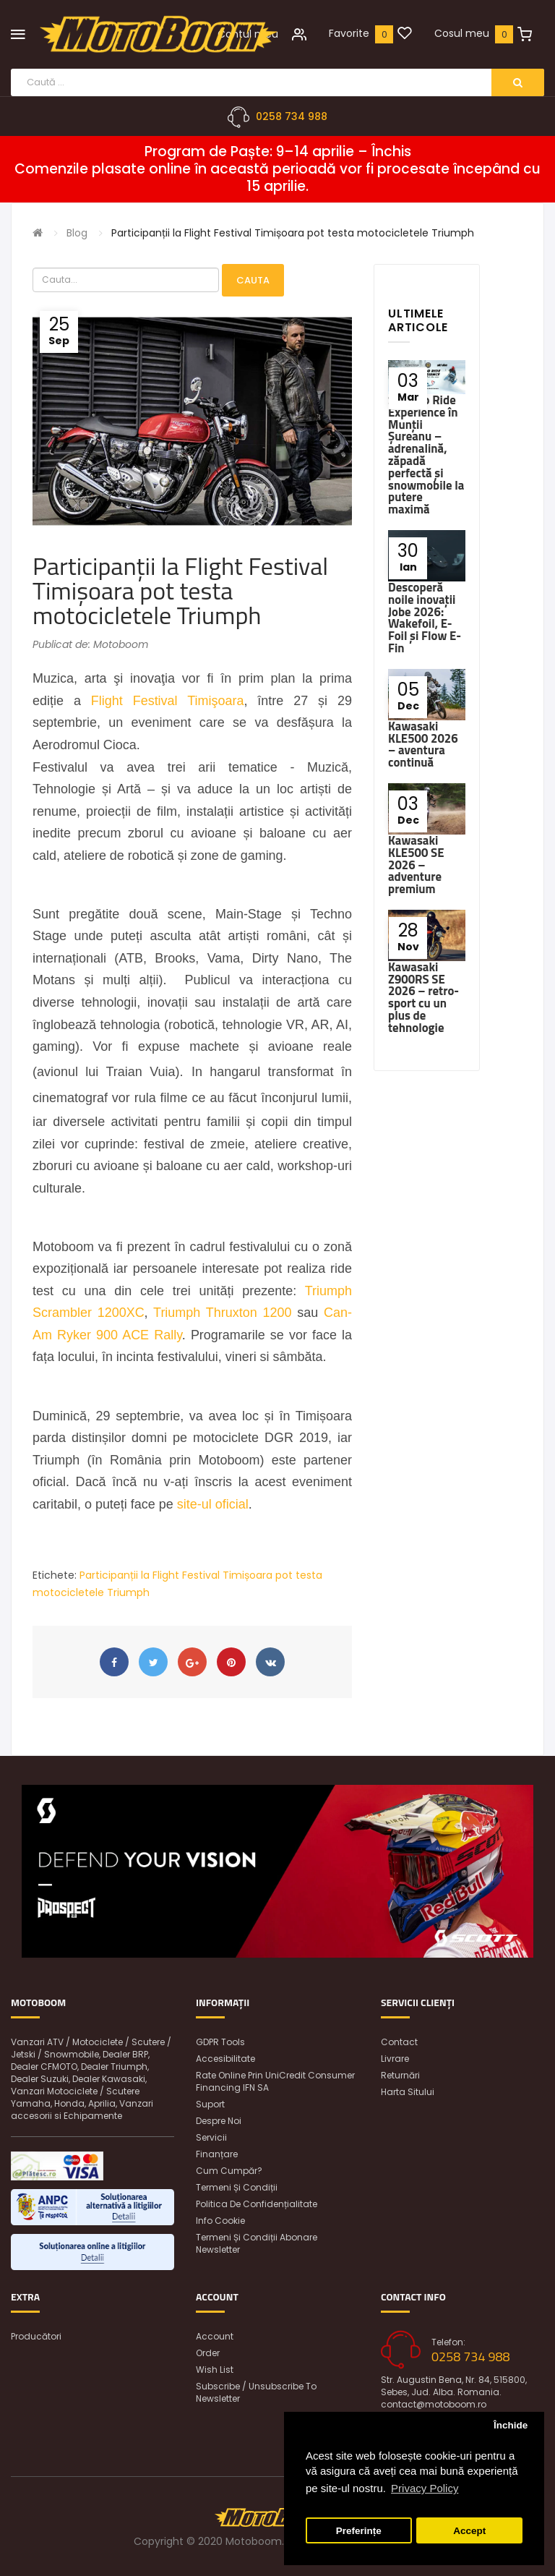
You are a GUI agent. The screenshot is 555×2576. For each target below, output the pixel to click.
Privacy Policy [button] (424, 2488)
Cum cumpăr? (229, 2171)
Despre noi (218, 2121)
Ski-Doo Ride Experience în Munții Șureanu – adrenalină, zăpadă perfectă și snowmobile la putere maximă (426, 455)
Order (208, 2353)
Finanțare (217, 2154)
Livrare (395, 2058)
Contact (399, 2042)
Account (214, 2336)
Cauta (253, 280)
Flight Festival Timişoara (167, 701)
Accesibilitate (225, 2058)
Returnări (400, 2075)
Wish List (214, 2369)
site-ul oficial (213, 1504)
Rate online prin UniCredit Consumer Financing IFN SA (275, 2081)
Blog (76, 233)
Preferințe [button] (359, 2530)
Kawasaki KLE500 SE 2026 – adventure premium (416, 864)
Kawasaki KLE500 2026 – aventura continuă (423, 744)
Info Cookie (220, 2220)
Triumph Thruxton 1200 (222, 1312)
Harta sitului (407, 2092)
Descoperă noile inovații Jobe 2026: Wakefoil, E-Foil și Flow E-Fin (424, 617)
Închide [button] (511, 2425)
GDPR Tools (220, 2042)
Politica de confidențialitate (256, 2204)
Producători (36, 2336)
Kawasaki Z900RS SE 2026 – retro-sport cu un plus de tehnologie (423, 997)
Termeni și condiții (237, 2187)
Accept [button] (469, 2530)
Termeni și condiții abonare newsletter (256, 2243)
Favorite (349, 33)
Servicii (211, 2137)
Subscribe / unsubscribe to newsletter (256, 2392)
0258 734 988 (291, 116)
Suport (210, 2104)
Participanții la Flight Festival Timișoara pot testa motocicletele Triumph (292, 233)
